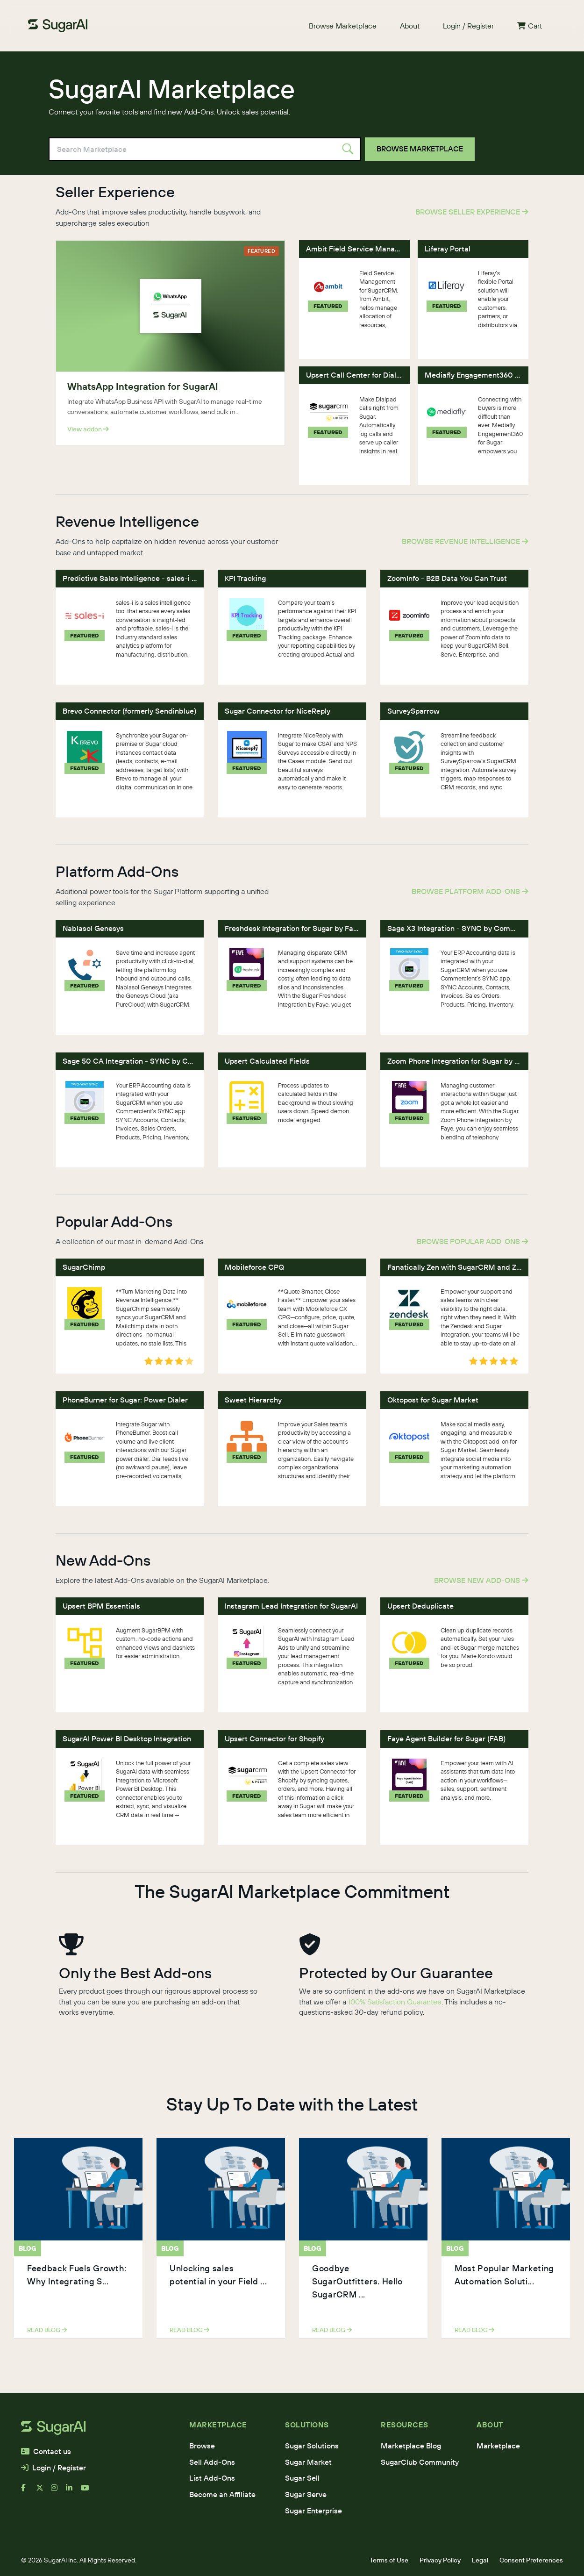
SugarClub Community (420, 2462)
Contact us (46, 2451)
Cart (529, 25)
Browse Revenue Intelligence (465, 541)
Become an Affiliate (222, 2494)
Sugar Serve (306, 2494)
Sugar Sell (302, 2478)
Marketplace (498, 2445)
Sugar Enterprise (313, 2510)
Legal (480, 2560)
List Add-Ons (212, 2478)
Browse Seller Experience (471, 211)
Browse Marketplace (343, 25)
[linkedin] (73, 2491)
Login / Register (468, 25)
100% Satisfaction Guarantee (395, 2001)
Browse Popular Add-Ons (472, 1241)
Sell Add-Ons (212, 2462)
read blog (47, 2329)
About (410, 25)
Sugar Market (308, 2462)
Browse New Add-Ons (481, 1580)
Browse (202, 2445)
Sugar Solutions (312, 2445)
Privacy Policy (440, 2560)
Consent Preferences (531, 2560)
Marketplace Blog (411, 2445)
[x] (43, 2491)
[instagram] (58, 2491)
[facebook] (28, 2491)
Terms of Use (389, 2560)
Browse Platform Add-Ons (470, 891)
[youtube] (88, 2491)
